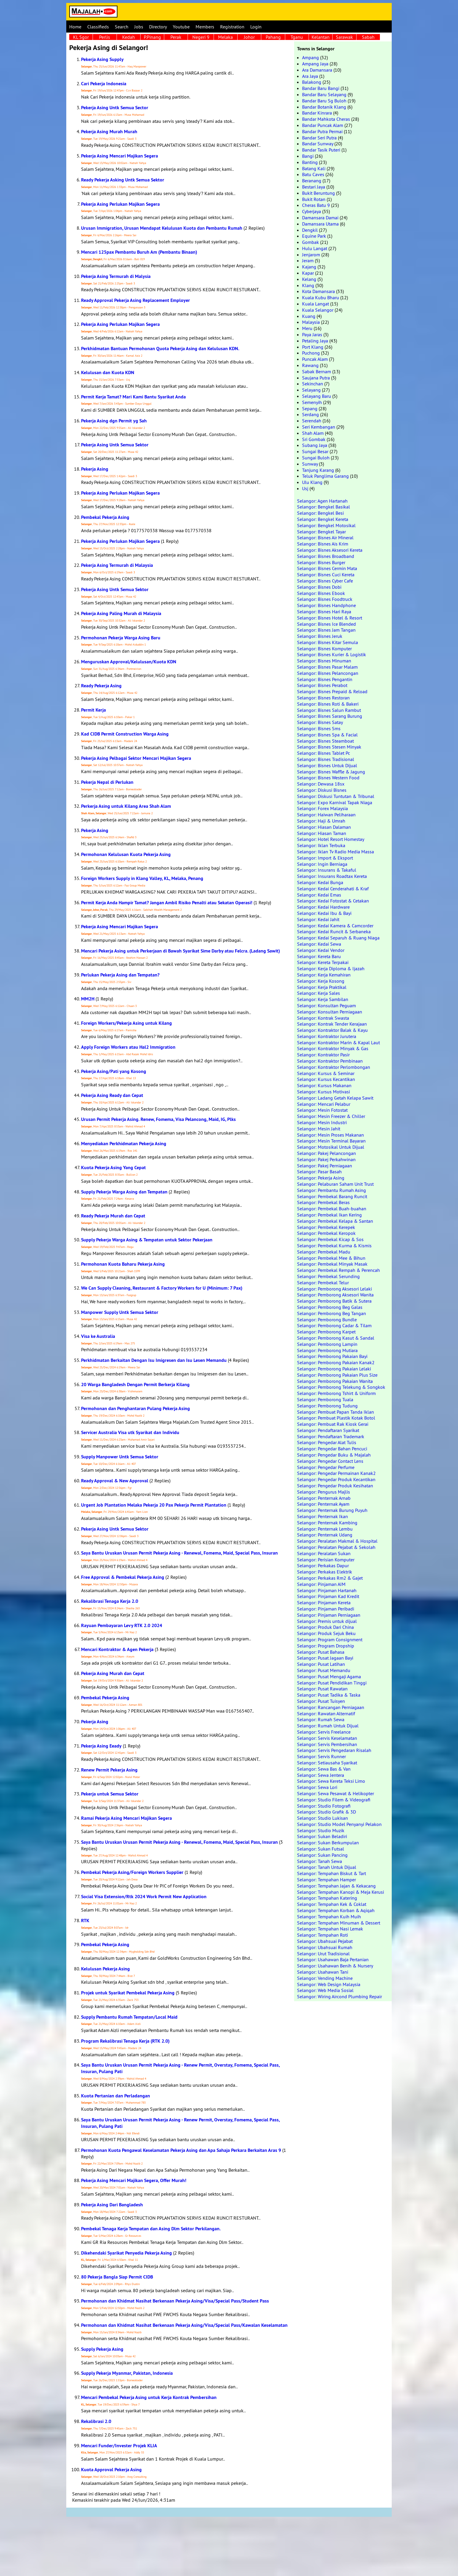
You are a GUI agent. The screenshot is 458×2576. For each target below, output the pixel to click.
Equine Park (314, 236)
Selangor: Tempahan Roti (322, 1935)
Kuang (308, 316)
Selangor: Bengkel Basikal (323, 507)
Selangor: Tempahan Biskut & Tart (331, 1873)
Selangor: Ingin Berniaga (322, 864)
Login (256, 27)
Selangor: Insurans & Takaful (326, 870)
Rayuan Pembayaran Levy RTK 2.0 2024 (121, 1625)
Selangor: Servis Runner (321, 1756)
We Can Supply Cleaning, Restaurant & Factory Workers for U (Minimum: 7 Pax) (161, 1288)
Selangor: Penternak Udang (324, 1535)
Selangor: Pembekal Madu (323, 1252)
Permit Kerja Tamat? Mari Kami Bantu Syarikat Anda (133, 397)
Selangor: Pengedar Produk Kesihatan (335, 1486)
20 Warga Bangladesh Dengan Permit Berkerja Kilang (135, 1384)
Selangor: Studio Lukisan (322, 1818)
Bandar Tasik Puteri (321, 150)
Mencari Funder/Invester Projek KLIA (119, 2446)
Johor (249, 37)
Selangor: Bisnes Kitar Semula (327, 642)
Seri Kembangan (318, 427)
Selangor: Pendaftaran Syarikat (328, 1430)
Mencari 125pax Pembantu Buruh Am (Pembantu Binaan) (139, 252)
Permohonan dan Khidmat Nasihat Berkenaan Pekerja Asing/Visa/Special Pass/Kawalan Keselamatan (184, 2325)
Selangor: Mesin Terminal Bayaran (331, 1141)
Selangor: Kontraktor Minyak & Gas (332, 1048)
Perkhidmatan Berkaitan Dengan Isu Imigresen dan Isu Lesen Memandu (154, 1360)
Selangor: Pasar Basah (319, 1171)
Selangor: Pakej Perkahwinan (326, 1159)
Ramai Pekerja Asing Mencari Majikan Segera (126, 1818)
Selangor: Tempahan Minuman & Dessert (338, 1923)
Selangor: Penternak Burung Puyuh (332, 1510)
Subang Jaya (314, 445)
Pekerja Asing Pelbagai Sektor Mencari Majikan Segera (136, 758)
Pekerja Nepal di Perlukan (107, 782)
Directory (158, 27)
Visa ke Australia (98, 1336)
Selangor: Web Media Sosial (325, 1990)
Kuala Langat (315, 304)
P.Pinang (152, 37)
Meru (307, 328)
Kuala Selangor (317, 310)
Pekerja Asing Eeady (101, 1746)
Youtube (181, 27)
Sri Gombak (313, 439)
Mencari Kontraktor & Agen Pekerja (117, 1649)
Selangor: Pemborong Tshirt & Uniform (336, 1393)
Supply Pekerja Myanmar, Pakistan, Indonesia (127, 2373)
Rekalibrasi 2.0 (96, 2421)
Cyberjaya (311, 211)
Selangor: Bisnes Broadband (325, 556)
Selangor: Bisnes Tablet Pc (323, 753)
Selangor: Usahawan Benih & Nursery (335, 1966)
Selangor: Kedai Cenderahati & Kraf (333, 889)
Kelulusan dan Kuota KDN (107, 372)
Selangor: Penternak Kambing (327, 1523)
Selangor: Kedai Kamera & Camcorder (335, 926)
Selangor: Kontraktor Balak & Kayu (332, 1030)
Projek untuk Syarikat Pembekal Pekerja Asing (128, 1993)
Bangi (308, 156)
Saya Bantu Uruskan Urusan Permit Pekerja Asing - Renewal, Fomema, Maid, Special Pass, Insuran (179, 1553)
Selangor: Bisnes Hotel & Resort (329, 618)
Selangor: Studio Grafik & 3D (326, 1812)
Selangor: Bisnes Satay (320, 722)
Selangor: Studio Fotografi (324, 1806)
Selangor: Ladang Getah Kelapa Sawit (335, 1098)
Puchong (311, 353)
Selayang (311, 390)
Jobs (138, 27)
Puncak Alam (315, 359)
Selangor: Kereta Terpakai (323, 962)
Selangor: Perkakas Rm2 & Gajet (330, 1578)
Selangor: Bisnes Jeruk (319, 636)
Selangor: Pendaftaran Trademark (330, 1436)
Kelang (309, 279)
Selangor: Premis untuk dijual (327, 1621)
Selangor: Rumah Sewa (320, 1719)
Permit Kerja (93, 710)
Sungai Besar (315, 451)
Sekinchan (312, 384)
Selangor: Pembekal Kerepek (326, 1227)
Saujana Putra (316, 378)
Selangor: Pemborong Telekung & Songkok (341, 1387)
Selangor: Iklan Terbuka (321, 845)
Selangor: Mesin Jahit (318, 1129)
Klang (308, 285)
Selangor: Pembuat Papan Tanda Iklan (335, 1412)
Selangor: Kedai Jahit (318, 919)
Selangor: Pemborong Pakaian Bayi (332, 1356)
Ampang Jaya (315, 64)
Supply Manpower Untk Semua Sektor (119, 1457)
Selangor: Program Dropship (325, 1646)
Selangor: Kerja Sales (318, 993)
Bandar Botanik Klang (324, 107)
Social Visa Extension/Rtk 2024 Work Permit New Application (144, 1896)
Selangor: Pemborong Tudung (327, 1406)
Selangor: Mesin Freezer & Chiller (331, 1116)
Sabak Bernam (316, 371)
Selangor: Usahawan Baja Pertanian (333, 1959)
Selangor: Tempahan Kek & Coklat (331, 1904)
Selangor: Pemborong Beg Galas (329, 1307)
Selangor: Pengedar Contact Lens (330, 1461)
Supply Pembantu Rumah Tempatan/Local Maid (129, 2017)
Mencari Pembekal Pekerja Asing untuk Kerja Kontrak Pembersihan (149, 2397)
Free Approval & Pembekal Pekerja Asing (122, 1577)
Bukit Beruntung (318, 193)
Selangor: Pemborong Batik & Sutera (334, 1301)
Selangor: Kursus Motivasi (323, 1092)
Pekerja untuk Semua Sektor (109, 1794)
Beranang (311, 181)
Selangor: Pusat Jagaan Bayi (325, 1658)
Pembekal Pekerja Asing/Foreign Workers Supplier (132, 1872)
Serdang (310, 414)
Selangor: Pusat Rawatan (322, 1689)
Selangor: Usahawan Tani (322, 1972)
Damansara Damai (320, 218)
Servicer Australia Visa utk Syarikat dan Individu (130, 1432)
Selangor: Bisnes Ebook (321, 593)
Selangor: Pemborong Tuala (325, 1399)
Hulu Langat (314, 248)
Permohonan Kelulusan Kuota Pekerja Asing (126, 854)
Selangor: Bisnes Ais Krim (322, 544)
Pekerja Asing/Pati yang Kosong (113, 1071)
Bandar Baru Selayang (324, 94)
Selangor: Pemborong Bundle (327, 1319)
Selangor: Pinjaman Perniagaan (328, 1615)
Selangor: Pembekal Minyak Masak (332, 1264)
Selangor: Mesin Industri (322, 1122)
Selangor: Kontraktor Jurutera (326, 1036)
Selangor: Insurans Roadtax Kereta (332, 876)
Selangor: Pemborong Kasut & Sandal (335, 1338)
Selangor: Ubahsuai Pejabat (325, 1941)
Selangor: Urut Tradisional (323, 1953)
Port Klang (312, 347)
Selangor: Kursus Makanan (324, 1085)
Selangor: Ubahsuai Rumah (324, 1947)
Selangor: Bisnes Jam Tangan (326, 630)
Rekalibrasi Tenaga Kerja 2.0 (109, 1601)
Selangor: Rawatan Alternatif (326, 1713)
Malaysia (311, 322)
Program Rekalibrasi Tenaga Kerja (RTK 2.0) (125, 2041)
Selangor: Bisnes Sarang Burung (329, 716)
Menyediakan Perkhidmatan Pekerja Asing (123, 1143)
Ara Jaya (310, 76)
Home (75, 27)
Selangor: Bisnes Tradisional (325, 759)
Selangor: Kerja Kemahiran (324, 975)
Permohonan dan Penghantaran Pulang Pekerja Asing (135, 1408)
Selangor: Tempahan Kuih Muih (329, 1916)
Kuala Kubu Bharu (320, 297)
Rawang (310, 365)
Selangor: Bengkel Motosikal (326, 525)
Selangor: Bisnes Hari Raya (324, 611)
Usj (305, 488)
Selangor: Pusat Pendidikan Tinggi (332, 1683)
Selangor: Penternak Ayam (323, 1504)
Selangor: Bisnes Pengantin (324, 679)
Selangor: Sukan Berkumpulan (328, 1842)
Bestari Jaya (313, 187)
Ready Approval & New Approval (114, 1481)
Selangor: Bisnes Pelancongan (327, 673)
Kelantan (321, 37)
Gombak (310, 242)
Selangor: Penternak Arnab (324, 1498)
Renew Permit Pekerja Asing (109, 1770)
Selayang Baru (316, 396)
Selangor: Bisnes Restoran (323, 698)
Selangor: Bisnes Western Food (328, 778)
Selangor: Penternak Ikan (322, 1516)
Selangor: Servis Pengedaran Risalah (334, 1750)
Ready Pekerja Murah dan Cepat (113, 1216)
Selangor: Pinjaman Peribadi (325, 1609)
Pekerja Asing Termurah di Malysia (116, 276)
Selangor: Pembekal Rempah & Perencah (338, 1270)
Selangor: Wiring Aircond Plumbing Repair (339, 1996)
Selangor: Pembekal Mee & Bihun (331, 1258)
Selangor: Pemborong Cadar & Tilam (334, 1325)
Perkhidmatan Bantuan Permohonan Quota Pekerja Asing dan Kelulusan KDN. (160, 348)
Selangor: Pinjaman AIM (321, 1584)
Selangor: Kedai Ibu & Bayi (324, 913)
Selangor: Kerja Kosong (320, 981)
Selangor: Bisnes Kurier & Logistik (331, 654)
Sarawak (344, 37)
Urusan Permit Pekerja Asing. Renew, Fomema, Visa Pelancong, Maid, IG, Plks (158, 1119)
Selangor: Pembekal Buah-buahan (331, 1208)
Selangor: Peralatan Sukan (324, 1553)
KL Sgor (81, 37)
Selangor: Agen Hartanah (322, 501)
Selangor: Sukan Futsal (320, 1849)
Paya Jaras (312, 334)
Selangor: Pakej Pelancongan (326, 1153)
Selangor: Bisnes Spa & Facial (327, 735)
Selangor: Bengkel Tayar (321, 532)
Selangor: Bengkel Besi (320, 513)
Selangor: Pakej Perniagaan (324, 1166)
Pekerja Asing (94, 469)
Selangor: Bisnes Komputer (324, 648)
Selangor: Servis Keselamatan (327, 1738)
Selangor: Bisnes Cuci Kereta (325, 574)
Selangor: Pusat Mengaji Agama (329, 1676)
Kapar (308, 273)
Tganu (297, 37)
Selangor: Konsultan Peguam (326, 1005)
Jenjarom (311, 255)
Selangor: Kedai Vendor (320, 950)
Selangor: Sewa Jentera (320, 1775)
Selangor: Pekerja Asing (320, 1178)
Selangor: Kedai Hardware (323, 907)
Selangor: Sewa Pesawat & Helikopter (335, 1793)
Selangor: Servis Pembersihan (327, 1744)
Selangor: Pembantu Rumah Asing (331, 1190)
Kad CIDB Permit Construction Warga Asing (125, 734)
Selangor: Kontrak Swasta (323, 1018)
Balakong (311, 82)
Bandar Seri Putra (319, 138)
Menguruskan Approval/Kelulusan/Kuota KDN (128, 662)
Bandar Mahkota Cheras (326, 119)
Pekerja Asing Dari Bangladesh (112, 2205)
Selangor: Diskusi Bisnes (321, 790)
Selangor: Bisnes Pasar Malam (327, 667)
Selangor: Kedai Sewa (319, 944)
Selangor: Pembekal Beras (323, 1202)
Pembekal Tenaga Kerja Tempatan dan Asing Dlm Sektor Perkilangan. (151, 2229)
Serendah (311, 421)
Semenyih (312, 402)
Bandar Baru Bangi (320, 88)
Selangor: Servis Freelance (324, 1732)
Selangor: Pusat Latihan (321, 1664)
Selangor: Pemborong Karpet (326, 1332)
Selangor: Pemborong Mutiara (327, 1350)
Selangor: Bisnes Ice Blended (326, 624)
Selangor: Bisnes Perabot (322, 685)
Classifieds (98, 27)
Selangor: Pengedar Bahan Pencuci (332, 1449)
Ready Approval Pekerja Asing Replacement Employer (135, 300)
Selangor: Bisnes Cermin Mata (327, 568)
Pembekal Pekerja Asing (105, 517)
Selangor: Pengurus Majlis (323, 1492)
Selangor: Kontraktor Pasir (323, 1055)
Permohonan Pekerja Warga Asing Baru (120, 638)
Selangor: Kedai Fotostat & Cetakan (333, 901)
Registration (232, 27)
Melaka (225, 37)
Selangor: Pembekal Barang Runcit (332, 1196)
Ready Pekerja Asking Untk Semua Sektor (122, 180)
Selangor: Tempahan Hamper (326, 1879)
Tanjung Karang (318, 470)
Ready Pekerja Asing (101, 686)
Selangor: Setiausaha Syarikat (327, 1763)
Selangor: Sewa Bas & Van (324, 1769)
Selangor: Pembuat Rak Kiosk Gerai (332, 1424)
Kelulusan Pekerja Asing (105, 1969)
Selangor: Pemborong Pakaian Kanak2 (336, 1362)
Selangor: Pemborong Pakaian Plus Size (337, 1375)
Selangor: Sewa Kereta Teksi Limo (331, 1781)
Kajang (309, 267)
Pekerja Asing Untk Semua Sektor (115, 445)
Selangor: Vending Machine (325, 1978)
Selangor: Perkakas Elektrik (324, 1572)
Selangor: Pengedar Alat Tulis (326, 1442)
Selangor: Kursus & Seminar (325, 1073)
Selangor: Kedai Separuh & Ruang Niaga (338, 938)
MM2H (87, 999)
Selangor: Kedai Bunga (320, 882)
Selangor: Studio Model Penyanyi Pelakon (339, 1824)
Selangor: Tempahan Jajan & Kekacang (336, 1886)
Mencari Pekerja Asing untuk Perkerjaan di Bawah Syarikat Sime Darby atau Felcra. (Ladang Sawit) (180, 951)
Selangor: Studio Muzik (320, 1830)
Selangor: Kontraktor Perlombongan (333, 1067)
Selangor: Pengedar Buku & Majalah (334, 1455)
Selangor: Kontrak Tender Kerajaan (332, 1024)
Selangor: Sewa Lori (317, 1787)
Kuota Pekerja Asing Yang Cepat (113, 1167)
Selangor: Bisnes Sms (319, 728)
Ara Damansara (317, 70)
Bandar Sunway (317, 144)
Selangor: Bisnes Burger (321, 562)
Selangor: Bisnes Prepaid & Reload (332, 691)
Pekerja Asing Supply (102, 59)
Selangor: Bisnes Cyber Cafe (325, 581)
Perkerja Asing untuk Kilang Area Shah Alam (126, 806)
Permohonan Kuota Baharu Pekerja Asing (123, 1264)
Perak (175, 37)
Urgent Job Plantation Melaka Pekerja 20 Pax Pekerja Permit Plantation (153, 1505)
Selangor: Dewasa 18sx (320, 784)
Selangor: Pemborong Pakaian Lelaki (334, 1369)
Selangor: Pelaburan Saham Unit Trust (335, 1184)
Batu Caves (313, 174)
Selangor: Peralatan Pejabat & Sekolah (336, 1547)
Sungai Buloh (316, 458)
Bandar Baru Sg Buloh (324, 101)
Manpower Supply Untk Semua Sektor (119, 1312)
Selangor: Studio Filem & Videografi (333, 1800)
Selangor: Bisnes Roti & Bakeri (328, 704)
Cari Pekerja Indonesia (103, 84)
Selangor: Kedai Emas (319, 895)
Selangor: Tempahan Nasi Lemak (330, 1929)
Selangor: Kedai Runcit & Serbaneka (334, 931)
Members (205, 27)
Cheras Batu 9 (316, 205)
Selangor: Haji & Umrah (321, 821)
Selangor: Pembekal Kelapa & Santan (335, 1221)
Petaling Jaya (315, 341)
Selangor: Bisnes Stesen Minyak (329, 747)
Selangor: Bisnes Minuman (324, 661)
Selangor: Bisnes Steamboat (325, 741)
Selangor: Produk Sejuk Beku (326, 1633)
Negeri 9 (200, 37)
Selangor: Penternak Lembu (325, 1529)
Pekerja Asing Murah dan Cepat (112, 1673)
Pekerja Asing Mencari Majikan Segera (119, 156)
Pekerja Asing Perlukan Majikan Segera (120, 204)
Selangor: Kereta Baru (319, 956)
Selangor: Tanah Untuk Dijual (326, 1867)
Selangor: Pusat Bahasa (320, 1652)
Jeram (308, 260)
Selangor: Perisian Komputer (325, 1560)
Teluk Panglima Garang (325, 476)
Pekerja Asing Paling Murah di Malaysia (121, 613)
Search (121, 27)
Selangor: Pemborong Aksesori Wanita (335, 1295)
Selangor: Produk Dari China (325, 1627)
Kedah (128, 37)
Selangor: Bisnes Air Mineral (325, 537)
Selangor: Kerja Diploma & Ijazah (331, 968)
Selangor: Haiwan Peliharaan (326, 815)
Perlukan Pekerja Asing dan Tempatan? (120, 975)
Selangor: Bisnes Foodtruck (324, 599)
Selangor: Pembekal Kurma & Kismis (334, 1245)
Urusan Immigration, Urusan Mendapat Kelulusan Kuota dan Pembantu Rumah (161, 228)
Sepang (309, 408)
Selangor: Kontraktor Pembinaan (330, 1061)
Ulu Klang (312, 482)
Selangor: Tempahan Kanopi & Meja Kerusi (340, 1892)
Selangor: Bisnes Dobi (319, 587)
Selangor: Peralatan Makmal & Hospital (337, 1541)
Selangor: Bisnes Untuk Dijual (327, 765)
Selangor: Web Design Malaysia (328, 1984)
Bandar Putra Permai (322, 131)
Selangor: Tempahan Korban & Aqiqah (336, 1910)
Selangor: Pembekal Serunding (328, 1276)
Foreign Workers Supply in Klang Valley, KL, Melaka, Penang (142, 878)
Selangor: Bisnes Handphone (326, 605)
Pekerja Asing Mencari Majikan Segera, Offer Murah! (133, 2180)
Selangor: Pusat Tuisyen (321, 1701)
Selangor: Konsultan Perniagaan (329, 1012)
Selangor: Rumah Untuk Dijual (328, 1726)
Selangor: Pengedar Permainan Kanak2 (336, 1473)
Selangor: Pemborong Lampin (327, 1344)
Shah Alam (313, 433)
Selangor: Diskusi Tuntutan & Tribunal (335, 796)
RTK (85, 1920)
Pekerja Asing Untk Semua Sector (114, 107)
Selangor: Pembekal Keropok (326, 1233)
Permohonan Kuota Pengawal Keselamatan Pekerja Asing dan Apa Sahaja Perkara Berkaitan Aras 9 (181, 2150)
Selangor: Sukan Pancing (322, 1855)
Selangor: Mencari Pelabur (323, 1104)
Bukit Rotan (313, 199)
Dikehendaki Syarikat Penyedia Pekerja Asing (126, 2253)
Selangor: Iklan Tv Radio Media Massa (335, 852)
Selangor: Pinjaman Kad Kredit (328, 1596)
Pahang (273, 37)
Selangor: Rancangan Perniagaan (330, 1707)
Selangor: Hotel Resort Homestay (330, 839)
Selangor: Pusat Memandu (323, 1670)
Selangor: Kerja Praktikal (321, 987)
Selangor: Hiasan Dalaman (324, 827)
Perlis (104, 37)
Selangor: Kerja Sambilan (322, 999)
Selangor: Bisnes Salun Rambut (329, 710)
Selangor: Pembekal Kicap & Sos (330, 1239)
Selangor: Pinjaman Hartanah (327, 1590)
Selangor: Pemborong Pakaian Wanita (335, 1381)
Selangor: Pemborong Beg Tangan (331, 1313)
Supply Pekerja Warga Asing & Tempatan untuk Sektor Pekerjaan (146, 1240)
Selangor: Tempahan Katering (327, 1898)
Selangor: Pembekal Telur (323, 1282)
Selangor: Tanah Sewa (319, 1861)
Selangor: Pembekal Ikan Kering (329, 1215)
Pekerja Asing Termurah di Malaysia (117, 565)
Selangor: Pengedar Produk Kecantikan (336, 1479)
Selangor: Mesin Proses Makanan (330, 1135)
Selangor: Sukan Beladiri (322, 1836)
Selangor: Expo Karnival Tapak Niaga (334, 802)
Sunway (310, 464)
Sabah (368, 37)
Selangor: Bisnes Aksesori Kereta (329, 550)
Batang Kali (313, 168)
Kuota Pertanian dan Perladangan (115, 2096)
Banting (310, 162)
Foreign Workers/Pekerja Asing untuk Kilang (126, 1023)
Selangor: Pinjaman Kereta (324, 1602)
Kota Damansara (318, 291)
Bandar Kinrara (317, 113)
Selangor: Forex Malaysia (322, 808)
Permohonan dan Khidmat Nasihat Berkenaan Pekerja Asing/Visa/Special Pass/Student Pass (175, 2301)
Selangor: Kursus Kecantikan (326, 1079)
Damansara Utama (320, 224)
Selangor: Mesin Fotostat (322, 1110)
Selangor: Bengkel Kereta (322, 519)
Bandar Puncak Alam (322, 125)
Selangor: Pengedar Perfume (325, 1467)
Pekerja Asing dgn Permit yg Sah (114, 421)
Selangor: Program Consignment (329, 1639)
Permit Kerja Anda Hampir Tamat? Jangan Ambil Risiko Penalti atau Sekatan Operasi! (166, 903)
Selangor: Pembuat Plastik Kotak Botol (336, 1418)
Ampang (310, 57)
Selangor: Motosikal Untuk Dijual (330, 1147)
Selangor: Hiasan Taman (321, 833)
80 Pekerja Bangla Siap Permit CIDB (117, 2277)
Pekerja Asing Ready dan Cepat (112, 1095)
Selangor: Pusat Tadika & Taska (328, 1695)
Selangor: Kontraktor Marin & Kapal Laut (338, 1042)
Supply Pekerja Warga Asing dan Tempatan (124, 1192)
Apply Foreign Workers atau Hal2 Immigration (128, 1047)
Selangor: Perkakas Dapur (323, 1565)
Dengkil (310, 230)
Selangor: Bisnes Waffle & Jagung (331, 772)
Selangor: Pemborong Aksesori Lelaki (334, 1289)
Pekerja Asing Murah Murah (109, 131)
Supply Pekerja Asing (102, 2349)
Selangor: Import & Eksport (325, 858)
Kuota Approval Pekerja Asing (111, 2469)
